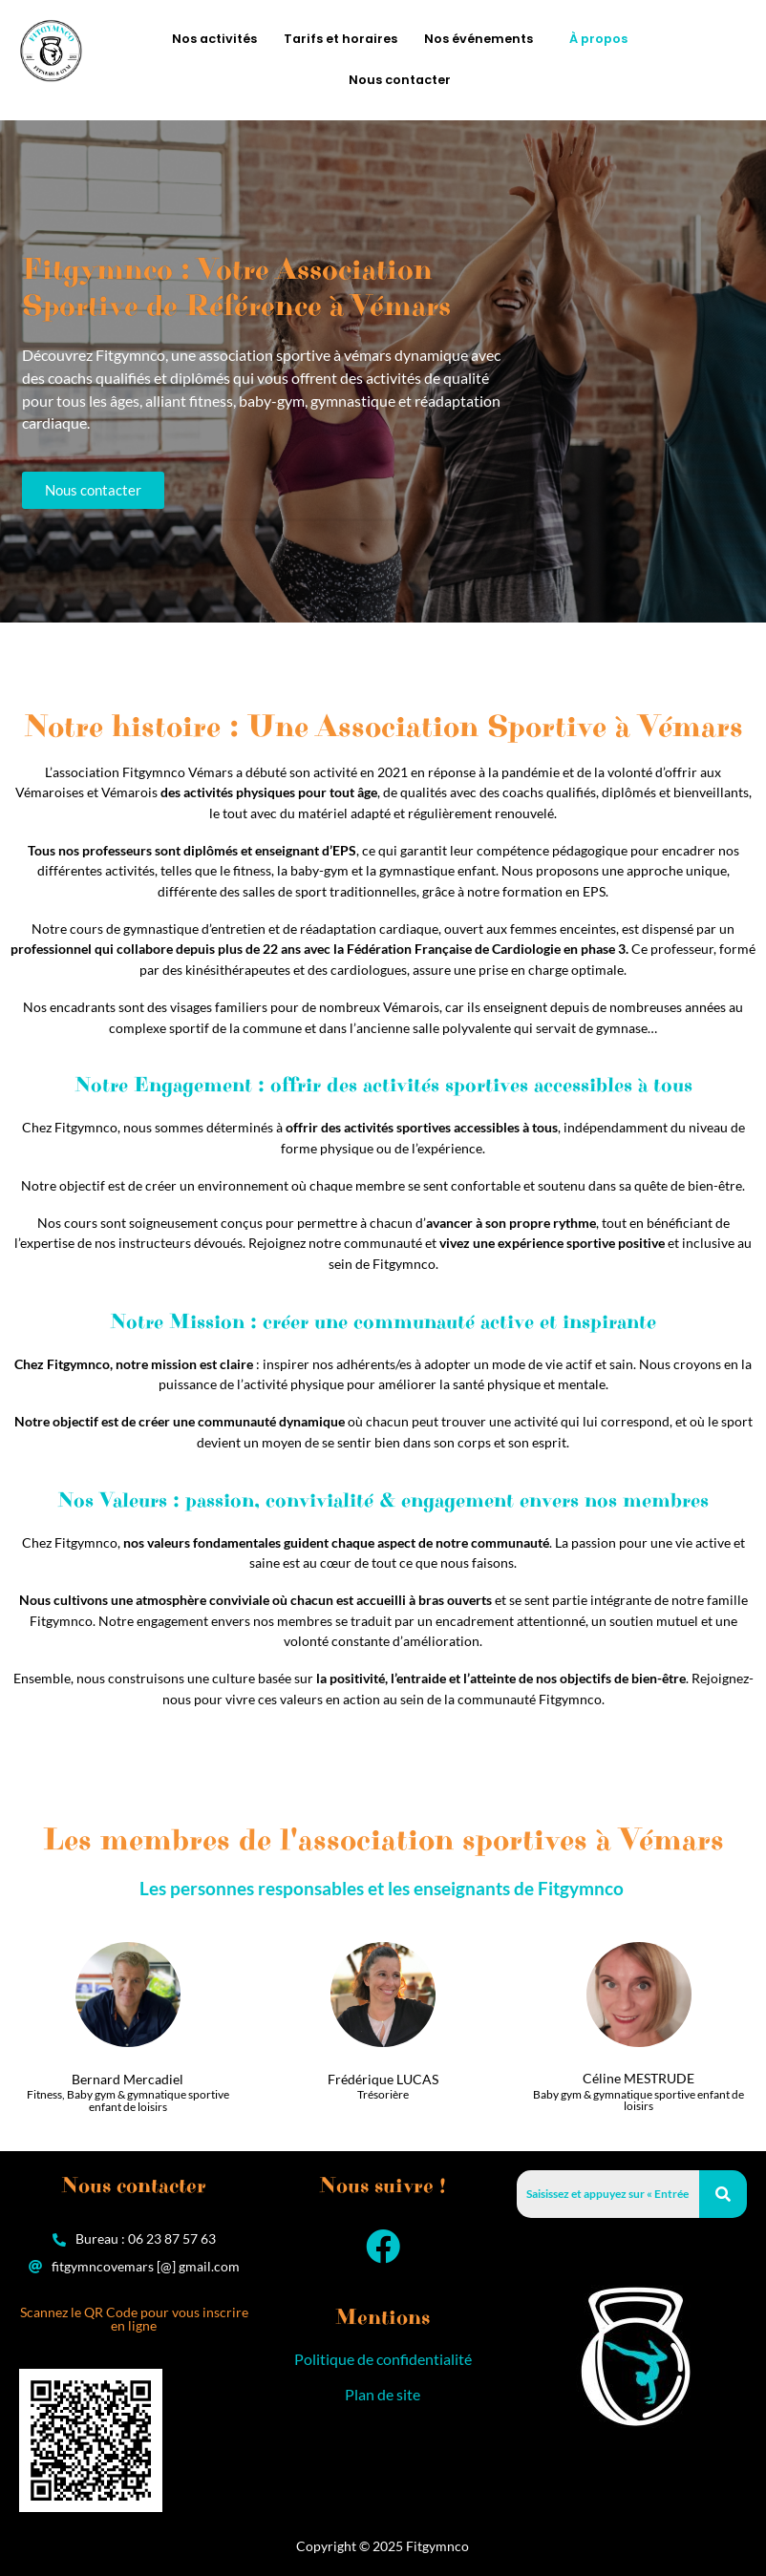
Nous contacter (400, 80)
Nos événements (478, 39)
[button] (483, 39)
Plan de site (382, 2394)
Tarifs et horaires (340, 39)
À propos (598, 39)
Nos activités (214, 39)
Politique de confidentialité (383, 2359)
